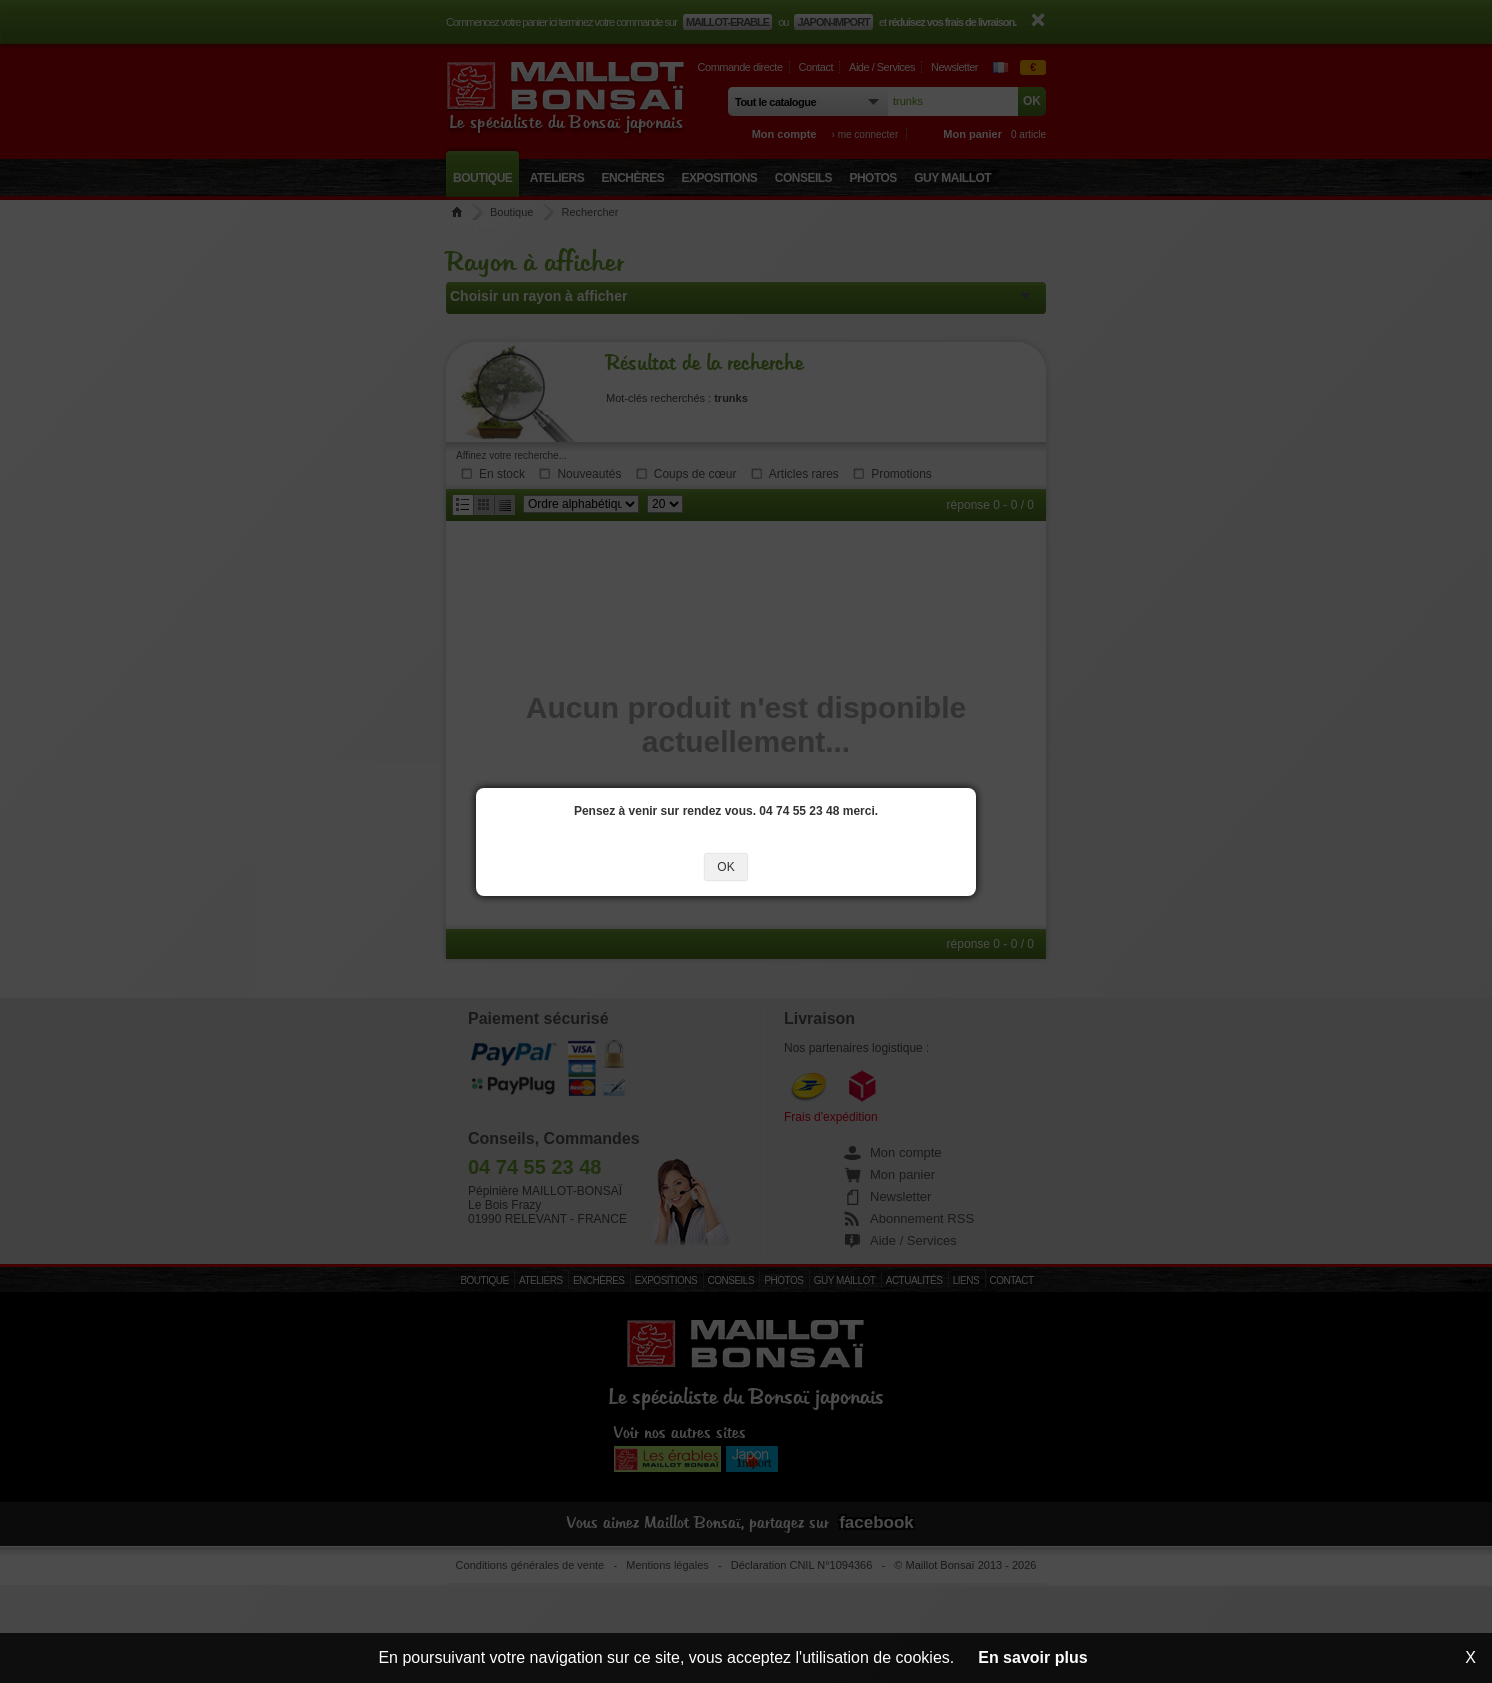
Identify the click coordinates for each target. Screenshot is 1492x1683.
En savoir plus (1032, 1657)
